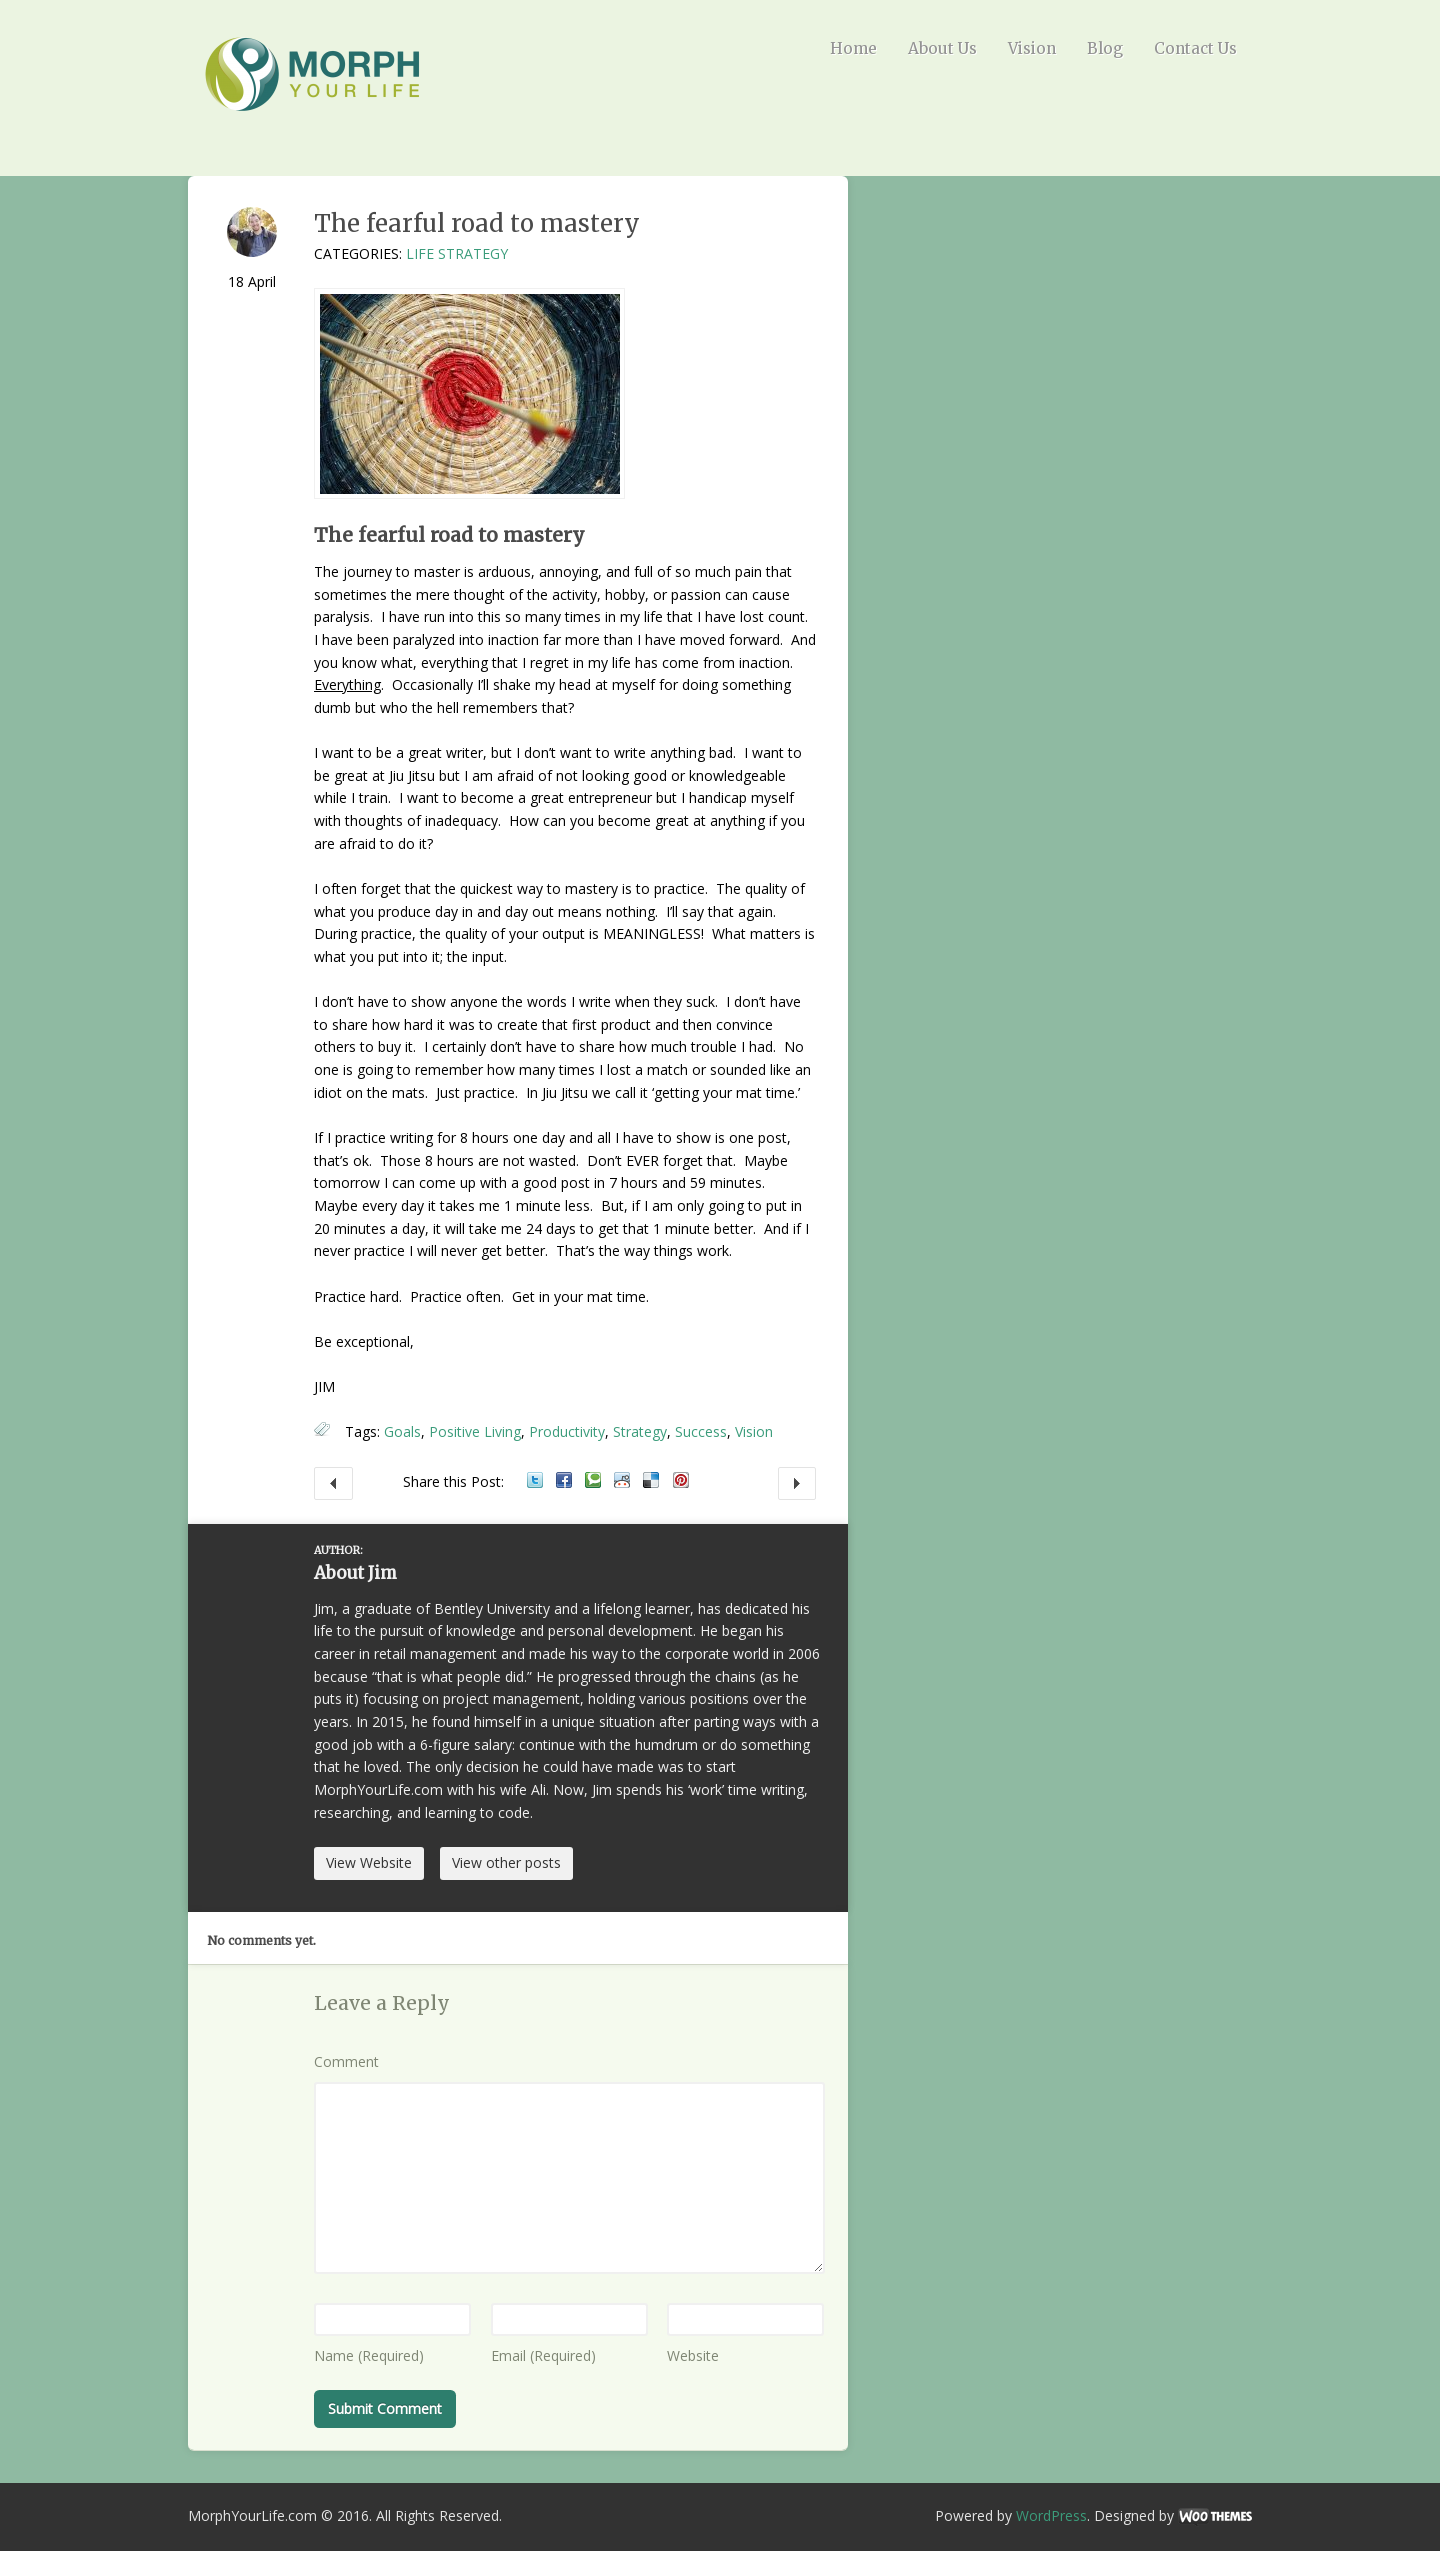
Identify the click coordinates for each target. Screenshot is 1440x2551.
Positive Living (475, 1431)
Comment (346, 2061)
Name (369, 2355)
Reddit (622, 1480)
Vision (1032, 48)
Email (543, 2355)
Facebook (564, 1480)
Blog (1105, 48)
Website (693, 2355)
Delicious (651, 1480)
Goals (402, 1431)
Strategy (640, 1431)
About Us (942, 48)
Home (853, 48)
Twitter (535, 1480)
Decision (797, 1484)
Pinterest (681, 1480)
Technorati (593, 1480)
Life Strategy (457, 253)
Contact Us (1195, 48)
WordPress (1051, 2515)
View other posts (506, 1862)
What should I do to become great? (333, 1484)
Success (701, 1431)
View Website (369, 1862)
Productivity (567, 1431)
